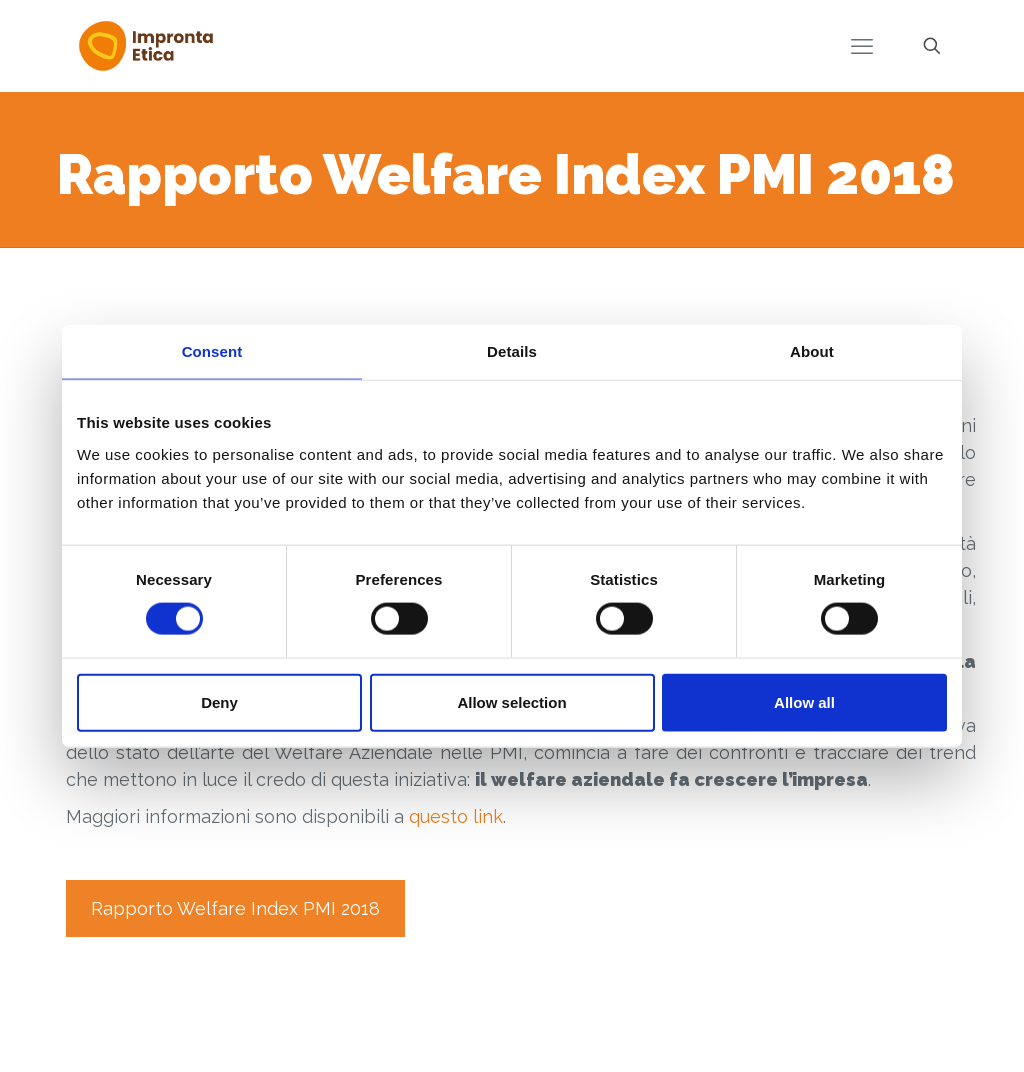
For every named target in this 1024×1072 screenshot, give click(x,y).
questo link (456, 816)
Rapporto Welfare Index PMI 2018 (235, 908)
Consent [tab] (212, 351)
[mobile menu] (862, 46)
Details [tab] (512, 351)
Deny (219, 701)
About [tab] (812, 351)
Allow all (804, 701)
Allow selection (511, 701)
